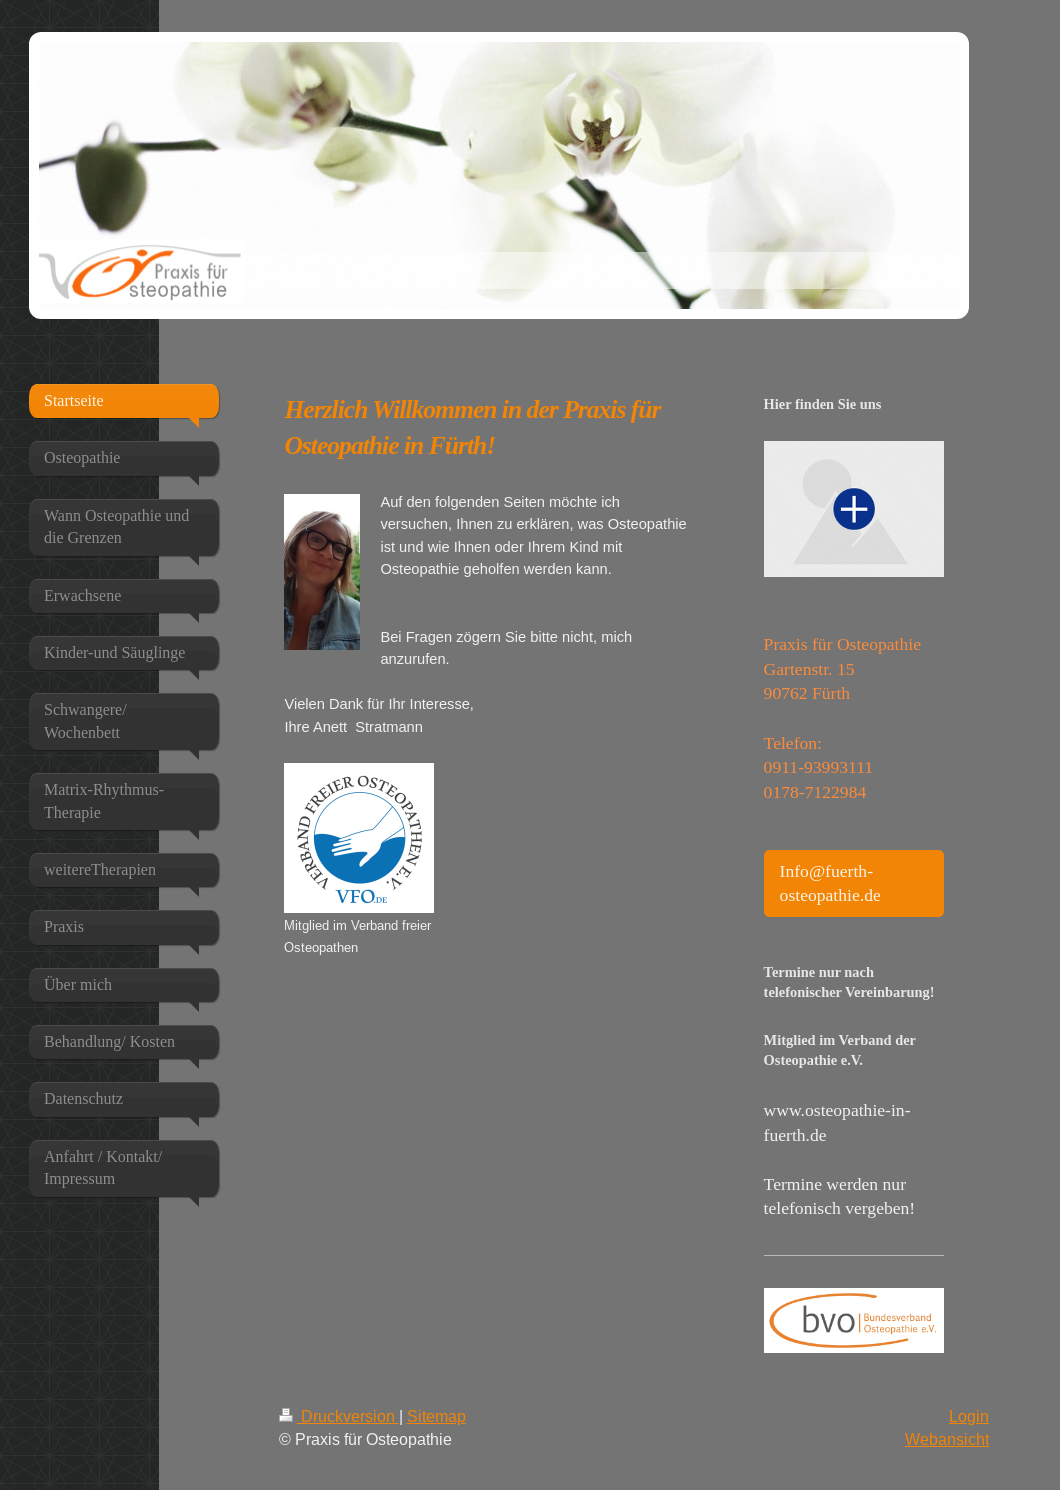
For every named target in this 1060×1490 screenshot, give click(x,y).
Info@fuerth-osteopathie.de (830, 883)
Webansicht (947, 1439)
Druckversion (339, 1416)
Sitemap (436, 1416)
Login (969, 1416)
